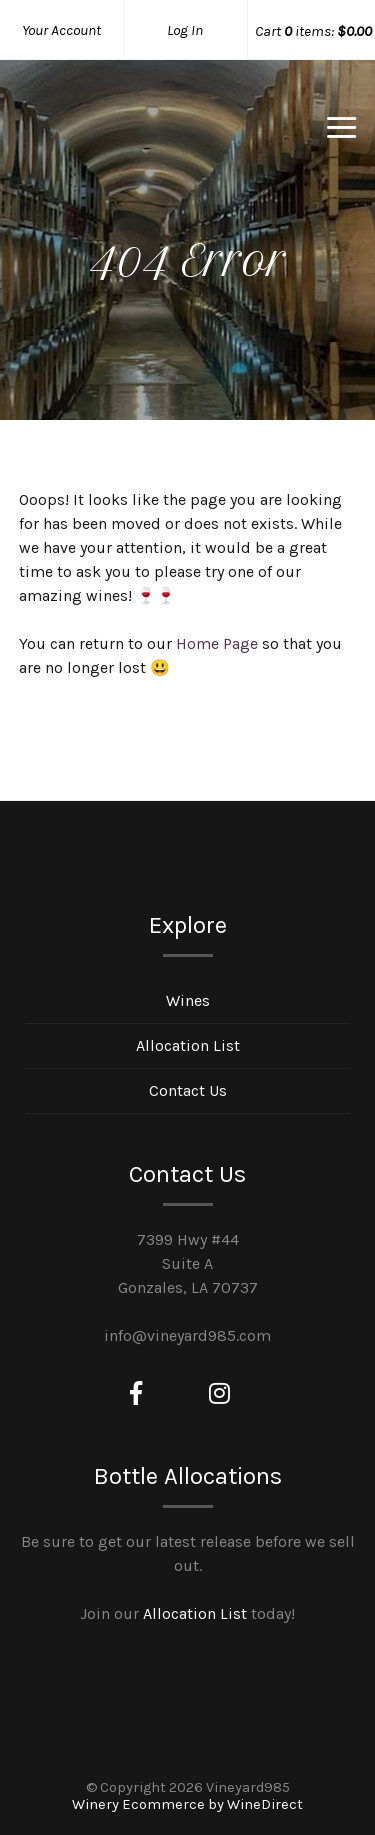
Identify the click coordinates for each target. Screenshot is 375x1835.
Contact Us (188, 1090)
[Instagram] (219, 1394)
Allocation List (188, 1045)
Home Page (217, 643)
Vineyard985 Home (124, 134)
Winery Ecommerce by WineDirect (187, 1804)
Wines (188, 1000)
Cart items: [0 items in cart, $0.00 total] (313, 31)
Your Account (61, 30)
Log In (185, 30)
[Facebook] (136, 1394)
